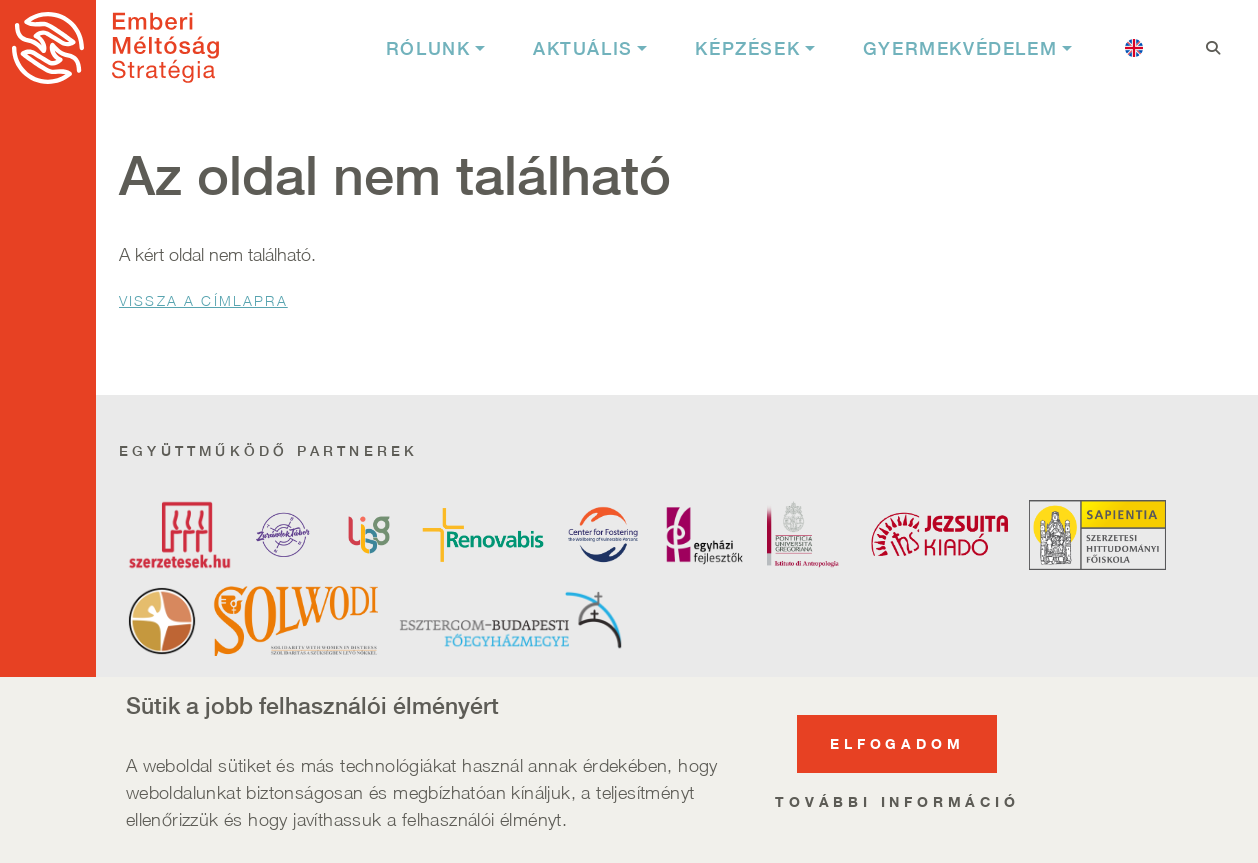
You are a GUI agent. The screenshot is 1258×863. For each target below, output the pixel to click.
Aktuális (583, 48)
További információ (897, 809)
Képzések (747, 48)
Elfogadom (897, 751)
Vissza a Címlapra (203, 300)
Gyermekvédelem (960, 48)
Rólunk (428, 48)
